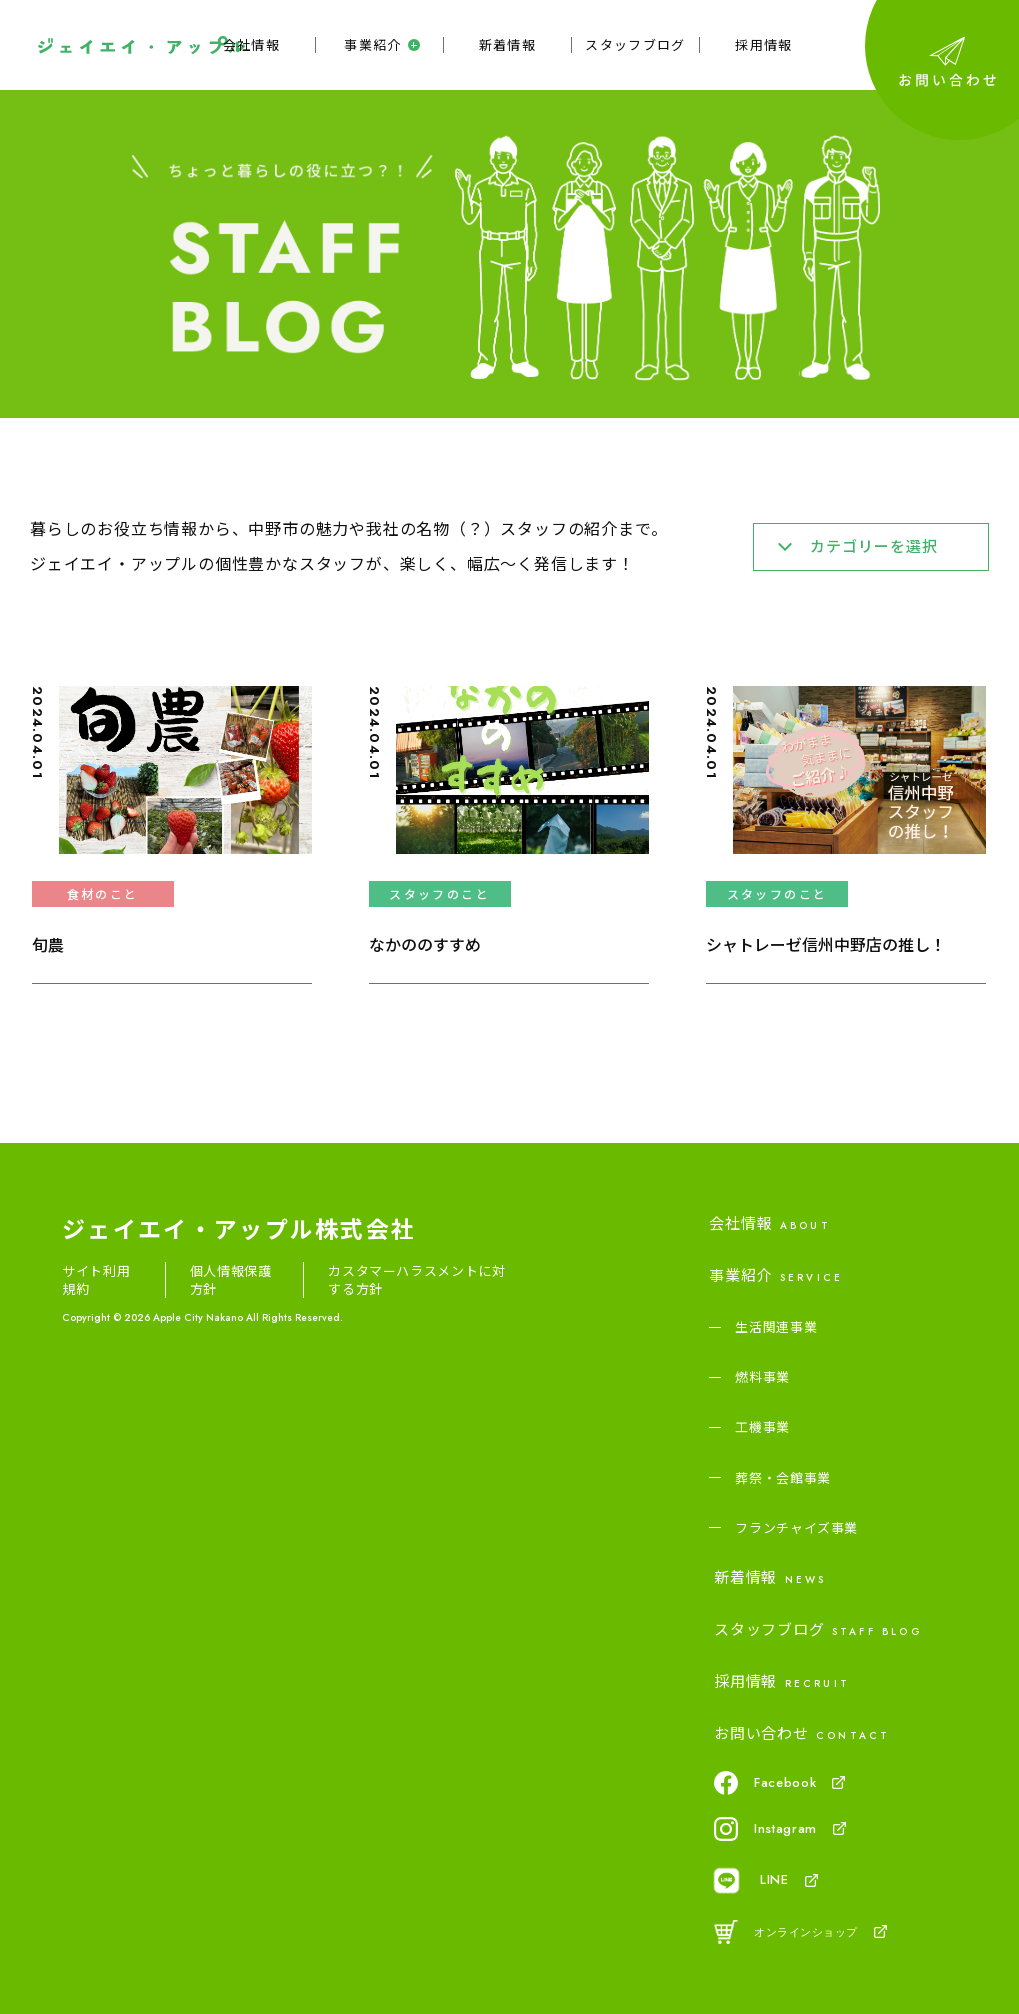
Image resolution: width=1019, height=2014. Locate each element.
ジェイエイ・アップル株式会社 (239, 1228)
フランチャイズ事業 (796, 1528)
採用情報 (763, 45)
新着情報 (507, 45)
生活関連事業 (776, 1327)
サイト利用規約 (96, 1280)
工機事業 (762, 1427)
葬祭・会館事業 (783, 1478)
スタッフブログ (635, 45)
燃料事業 (762, 1377)
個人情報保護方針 (231, 1280)
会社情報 (251, 45)
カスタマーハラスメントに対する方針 (416, 1280)
